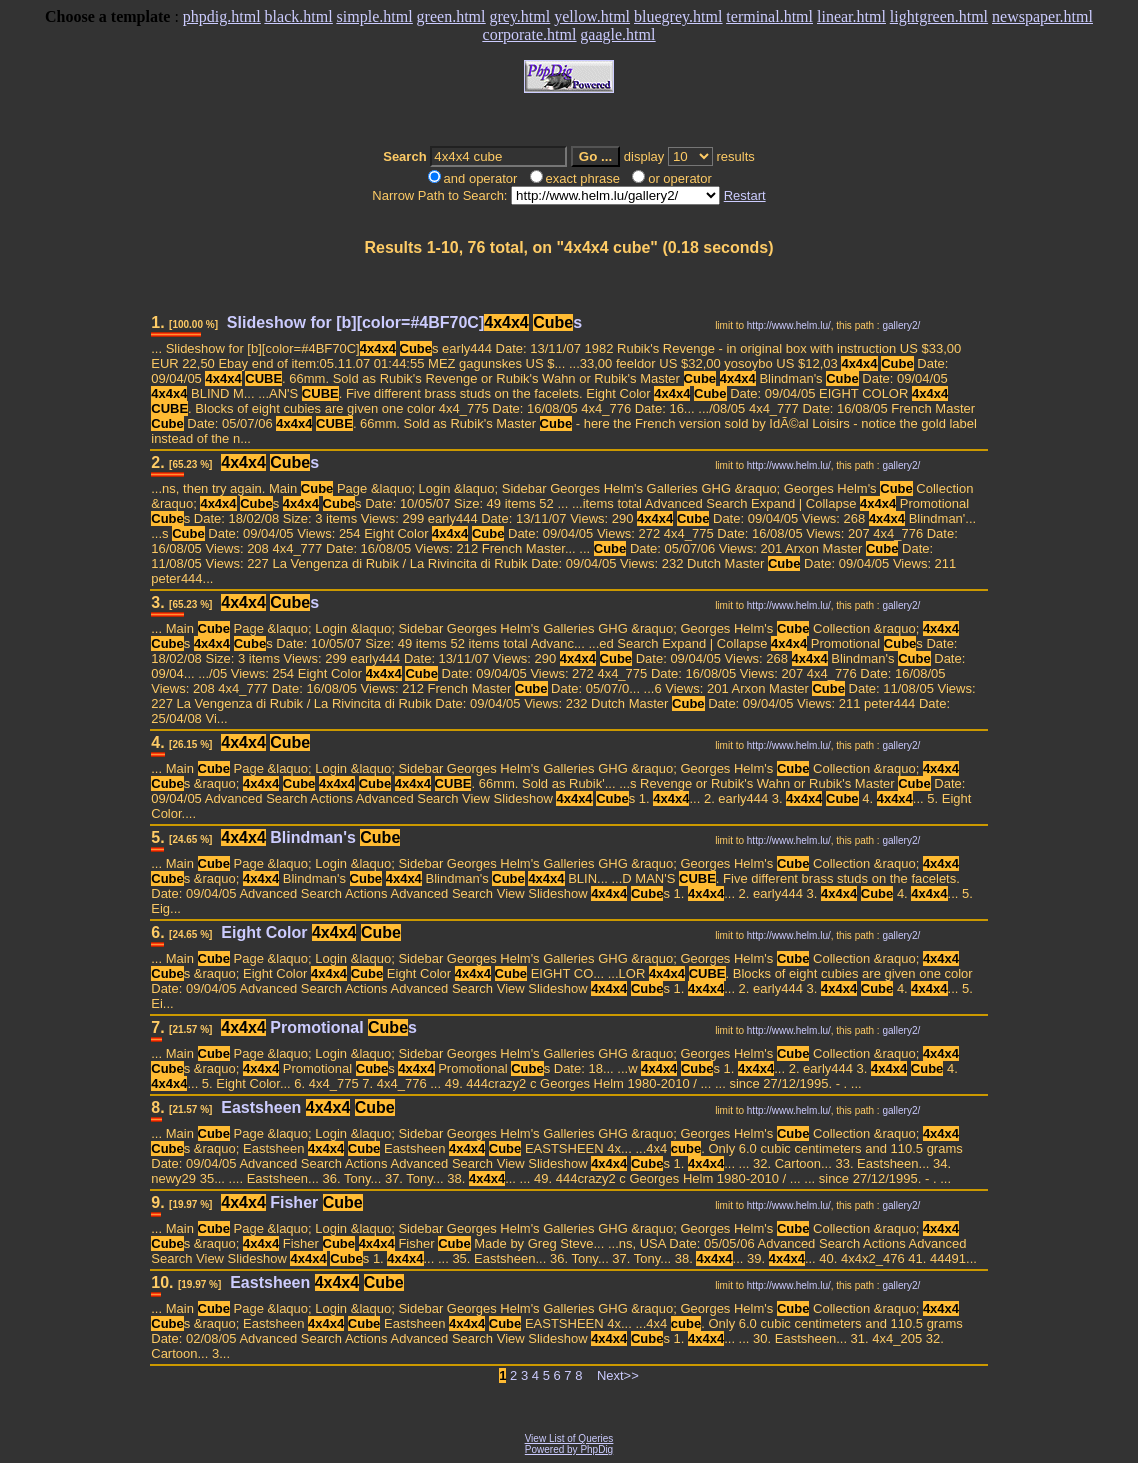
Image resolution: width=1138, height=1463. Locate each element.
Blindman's (310, 837)
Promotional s (319, 1027)
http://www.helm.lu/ (789, 325)
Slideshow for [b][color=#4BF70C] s (404, 322)
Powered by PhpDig (569, 1449)
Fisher (291, 1202)
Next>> (618, 1375)
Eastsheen (307, 1107)
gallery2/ (901, 325)
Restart (745, 195)
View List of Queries (569, 1438)
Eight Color (311, 932)
